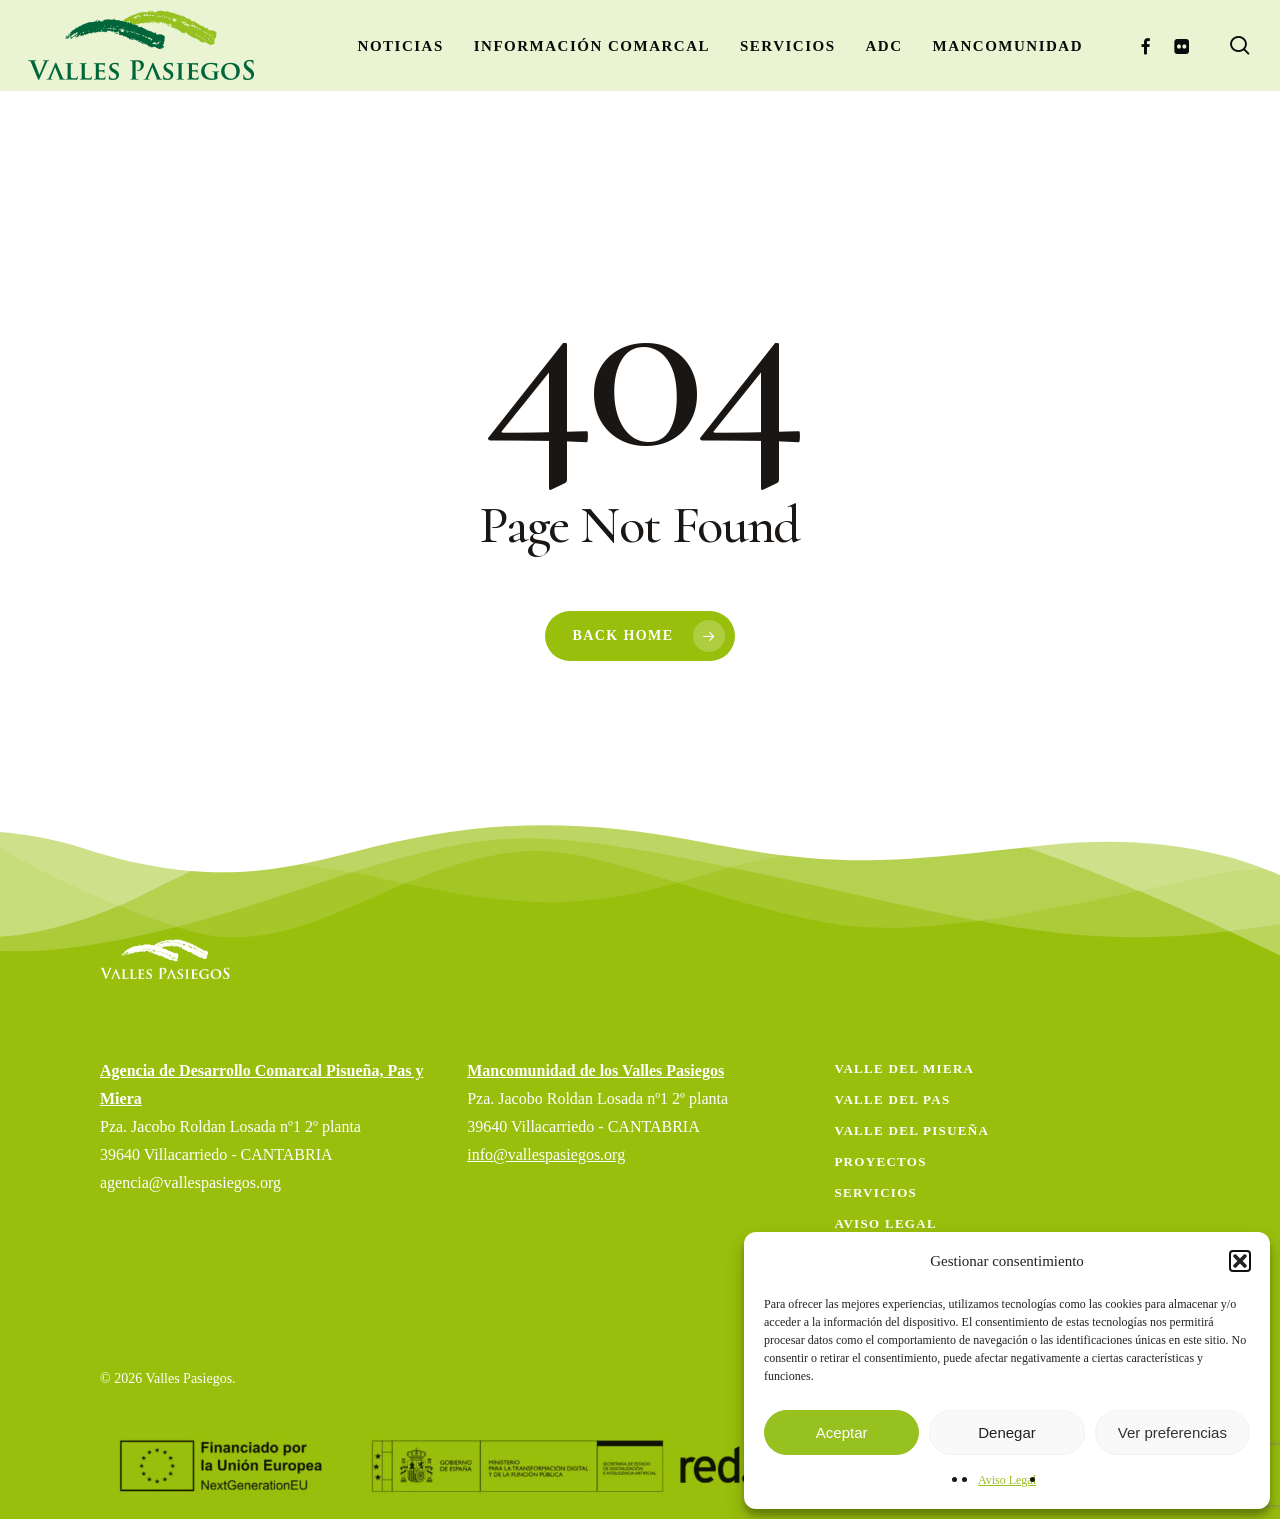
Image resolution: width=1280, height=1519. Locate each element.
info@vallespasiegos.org (546, 1154)
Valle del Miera (904, 1068)
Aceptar (842, 1432)
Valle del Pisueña (911, 1130)
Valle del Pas (892, 1099)
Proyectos (880, 1161)
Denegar (1007, 1432)
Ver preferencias (1172, 1432)
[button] (1240, 1261)
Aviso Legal (1007, 1480)
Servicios (875, 1192)
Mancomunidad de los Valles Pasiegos (595, 1070)
